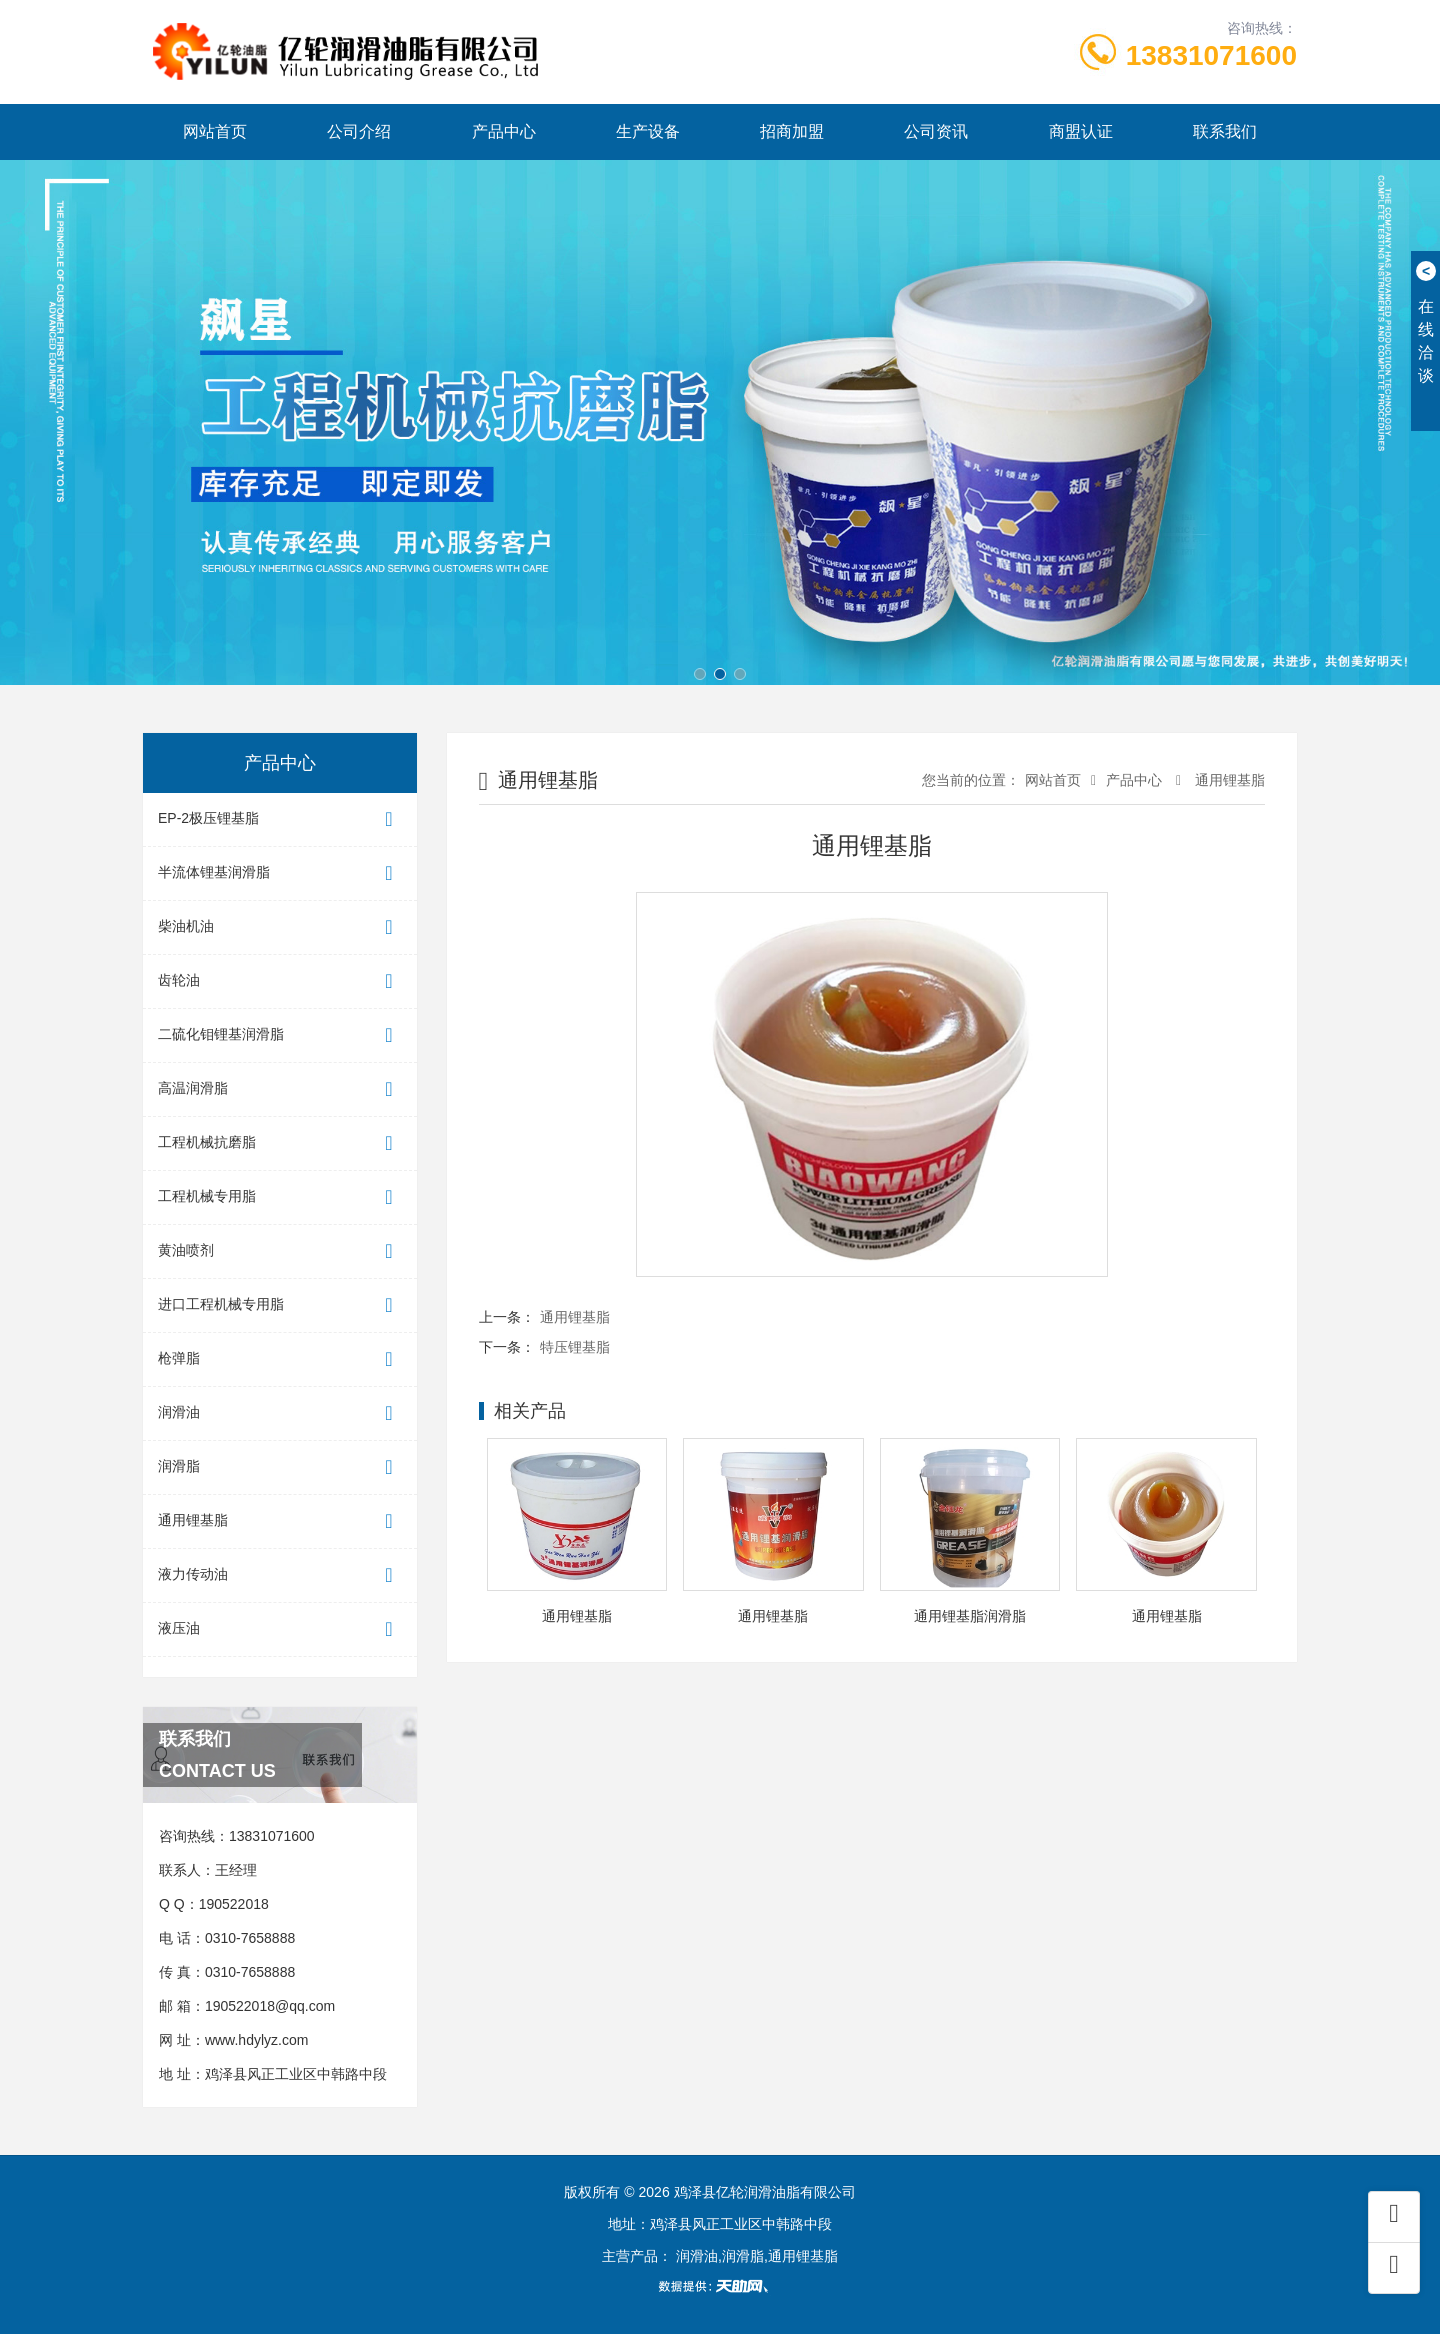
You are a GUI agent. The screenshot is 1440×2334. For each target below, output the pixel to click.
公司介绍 (359, 131)
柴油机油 (280, 927)
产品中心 (504, 131)
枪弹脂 (280, 1359)
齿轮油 (280, 981)
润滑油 (280, 1413)
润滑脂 (280, 1467)
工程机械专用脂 (280, 1197)
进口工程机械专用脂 (280, 1305)
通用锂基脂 (280, 1521)
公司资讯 (936, 131)
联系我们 (1225, 131)
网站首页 (215, 131)
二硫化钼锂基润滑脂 (280, 1035)
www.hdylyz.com (256, 2040)
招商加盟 (792, 131)
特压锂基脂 (575, 1347)
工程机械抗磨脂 (280, 1143)
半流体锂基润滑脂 (280, 873)
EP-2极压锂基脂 (280, 819)
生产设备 (648, 131)
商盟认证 (1081, 131)
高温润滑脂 (280, 1089)
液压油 (280, 1629)
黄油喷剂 (280, 1251)
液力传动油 (280, 1575)
